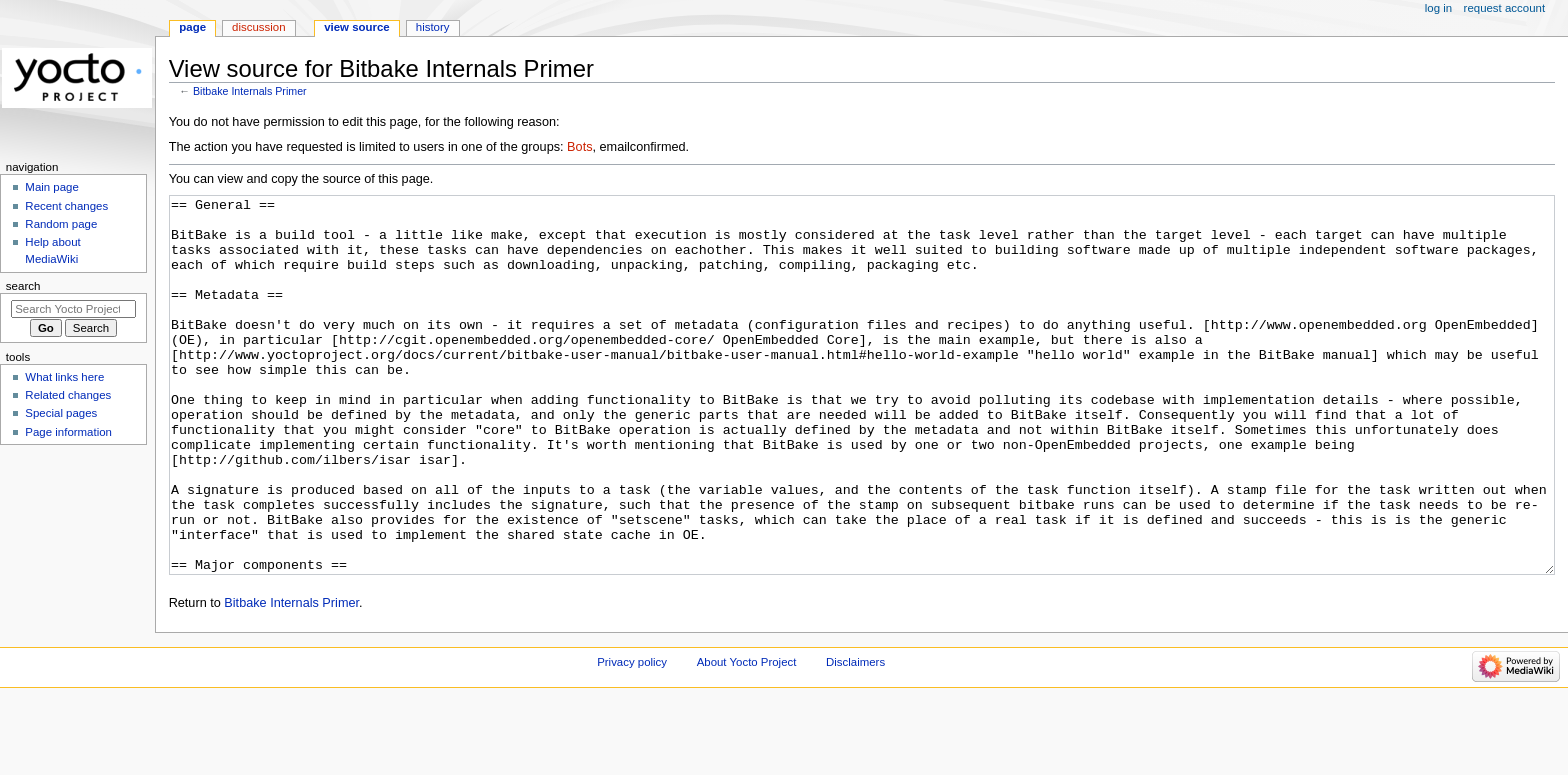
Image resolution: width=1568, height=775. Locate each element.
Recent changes (66, 206)
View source (357, 27)
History (433, 27)
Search (23, 286)
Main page (52, 187)
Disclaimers (855, 737)
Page (192, 27)
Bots (579, 147)
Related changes (68, 395)
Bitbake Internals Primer (250, 91)
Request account (1505, 8)
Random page (61, 224)
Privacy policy (632, 737)
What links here (64, 377)
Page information (68, 432)
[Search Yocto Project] (73, 309)
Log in (1438, 8)
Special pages (61, 413)
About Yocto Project (747, 737)
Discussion (258, 27)
